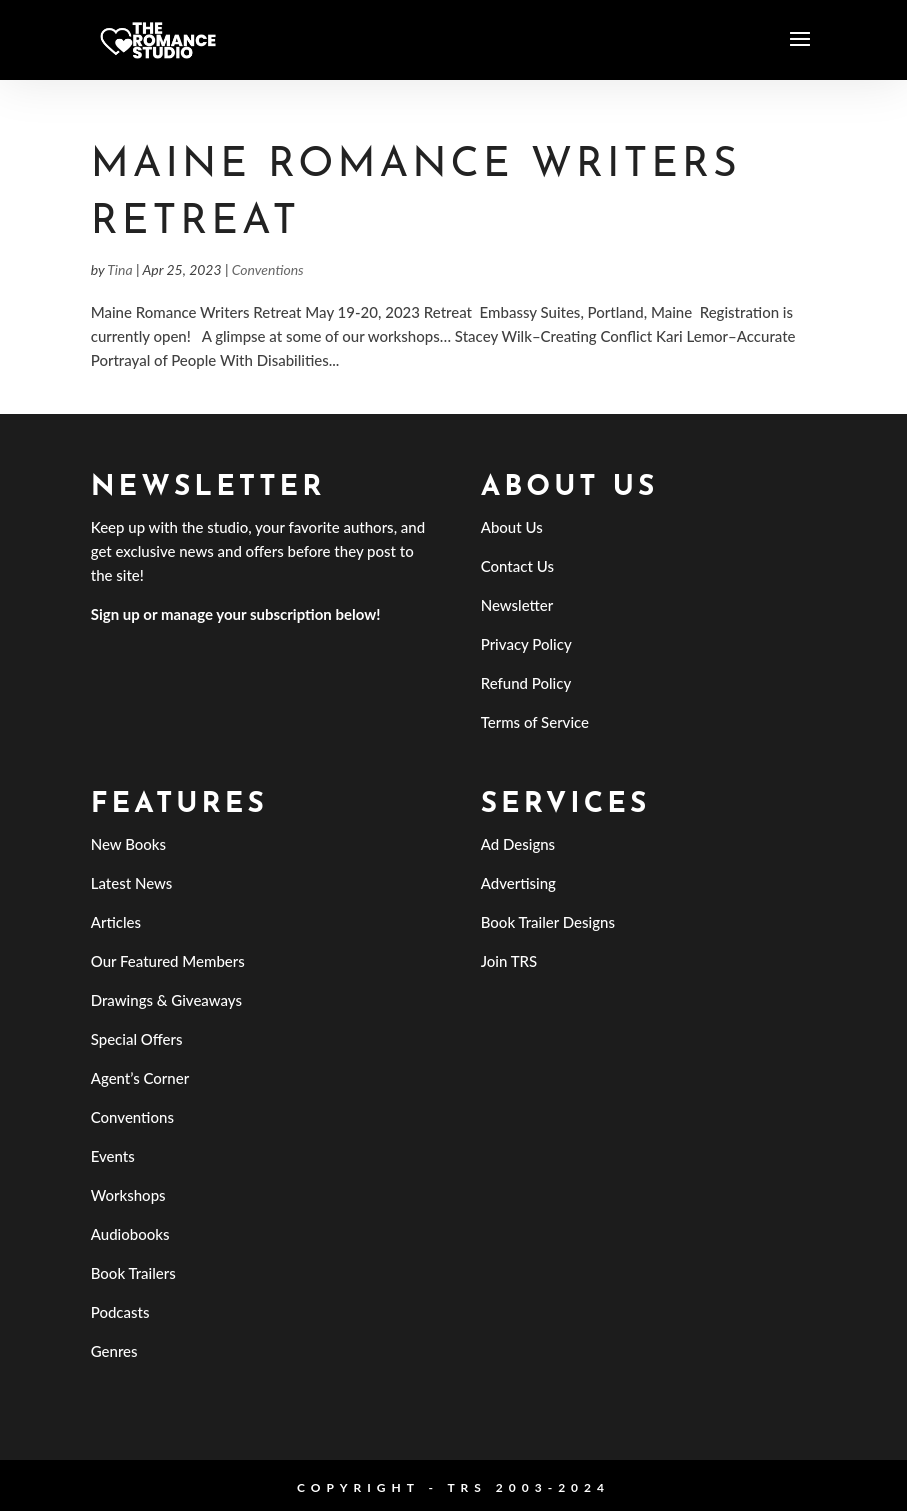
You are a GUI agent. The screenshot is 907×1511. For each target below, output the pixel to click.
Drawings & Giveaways (166, 1000)
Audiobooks (130, 1234)
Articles (116, 922)
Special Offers (137, 1039)
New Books (128, 844)
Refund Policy (526, 683)
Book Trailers (133, 1273)
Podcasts (120, 1312)
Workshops (128, 1195)
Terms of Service (535, 722)
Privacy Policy (526, 644)
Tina (119, 269)
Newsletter (517, 605)
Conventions (268, 269)
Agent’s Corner (140, 1078)
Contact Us (517, 566)
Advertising (518, 883)
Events (113, 1156)
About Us (512, 527)
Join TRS (509, 961)
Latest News (132, 883)
